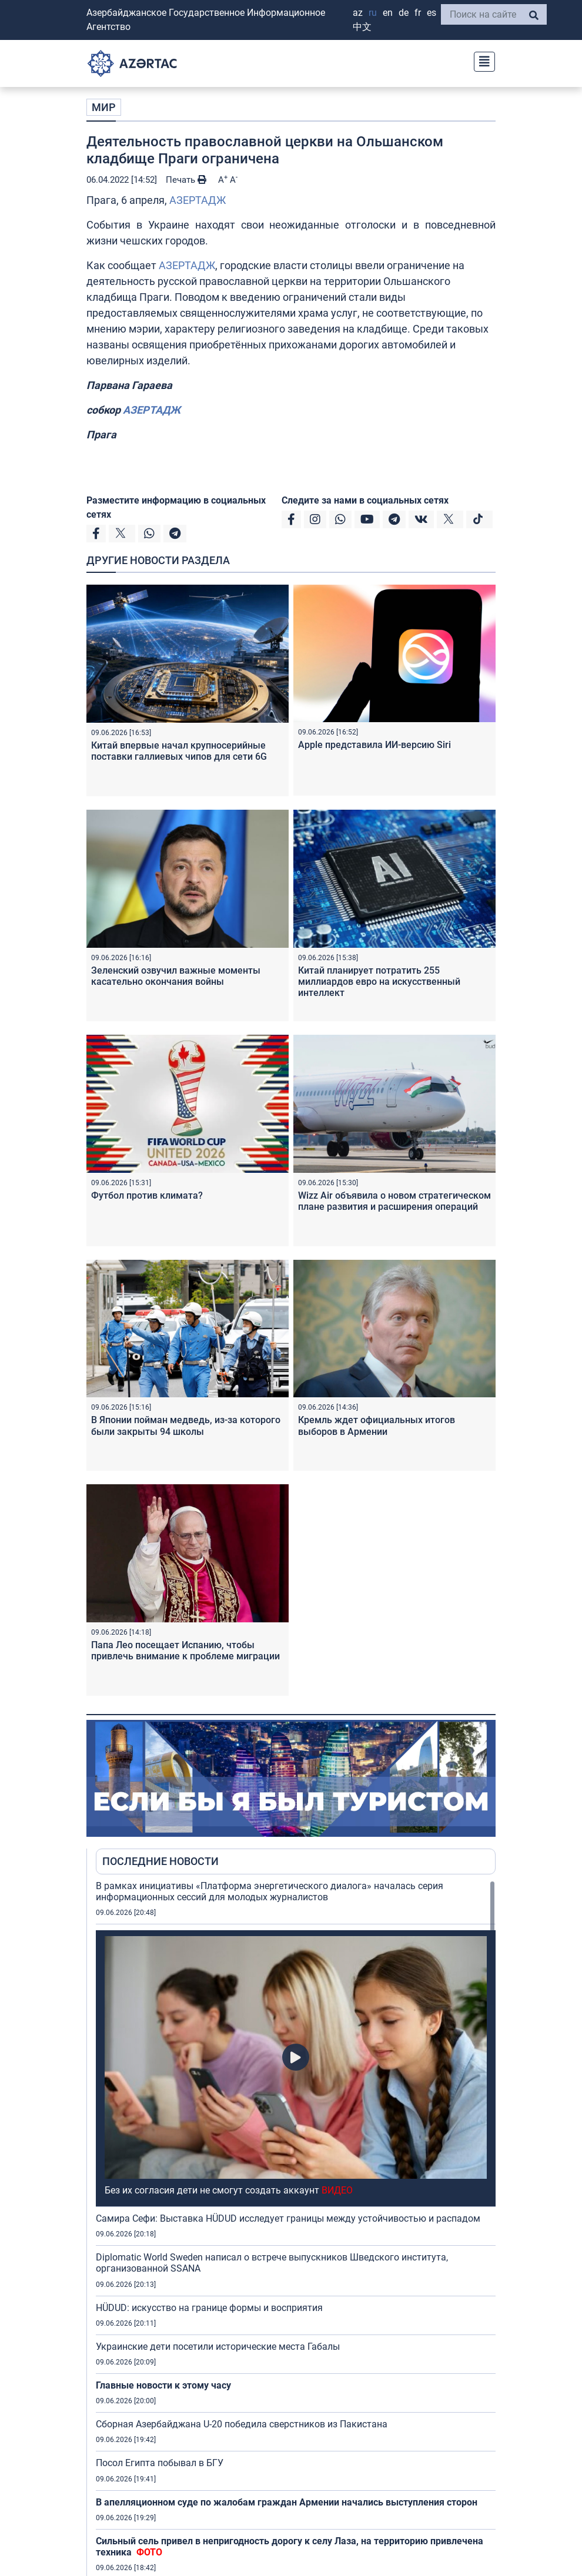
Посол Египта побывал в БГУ (159, 2462)
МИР (104, 107)
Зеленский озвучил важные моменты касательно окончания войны (175, 976)
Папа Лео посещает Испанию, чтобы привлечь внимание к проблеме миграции (185, 1650)
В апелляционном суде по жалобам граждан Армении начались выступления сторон (286, 2502)
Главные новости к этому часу (164, 2385)
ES (431, 12)
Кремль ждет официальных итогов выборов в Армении (376, 1425)
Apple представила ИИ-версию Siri (374, 744)
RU (373, 12)
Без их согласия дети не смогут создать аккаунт (229, 2190)
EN (388, 12)
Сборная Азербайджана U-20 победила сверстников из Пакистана (241, 2424)
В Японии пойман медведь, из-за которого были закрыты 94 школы (185, 1425)
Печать (186, 180)
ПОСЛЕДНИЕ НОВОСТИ (160, 1861)
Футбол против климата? (147, 1195)
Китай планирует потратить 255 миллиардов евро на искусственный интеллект (379, 981)
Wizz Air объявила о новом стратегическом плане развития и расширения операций (394, 1201)
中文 (362, 26)
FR (417, 12)
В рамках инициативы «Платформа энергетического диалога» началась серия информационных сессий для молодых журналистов (269, 1891)
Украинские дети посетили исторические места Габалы (218, 2346)
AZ (358, 12)
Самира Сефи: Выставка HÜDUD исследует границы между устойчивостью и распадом (288, 2218)
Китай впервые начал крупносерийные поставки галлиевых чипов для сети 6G (179, 751)
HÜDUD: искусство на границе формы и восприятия (209, 2307)
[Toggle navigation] (481, 60)
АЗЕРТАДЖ (197, 200)
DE (404, 12)
